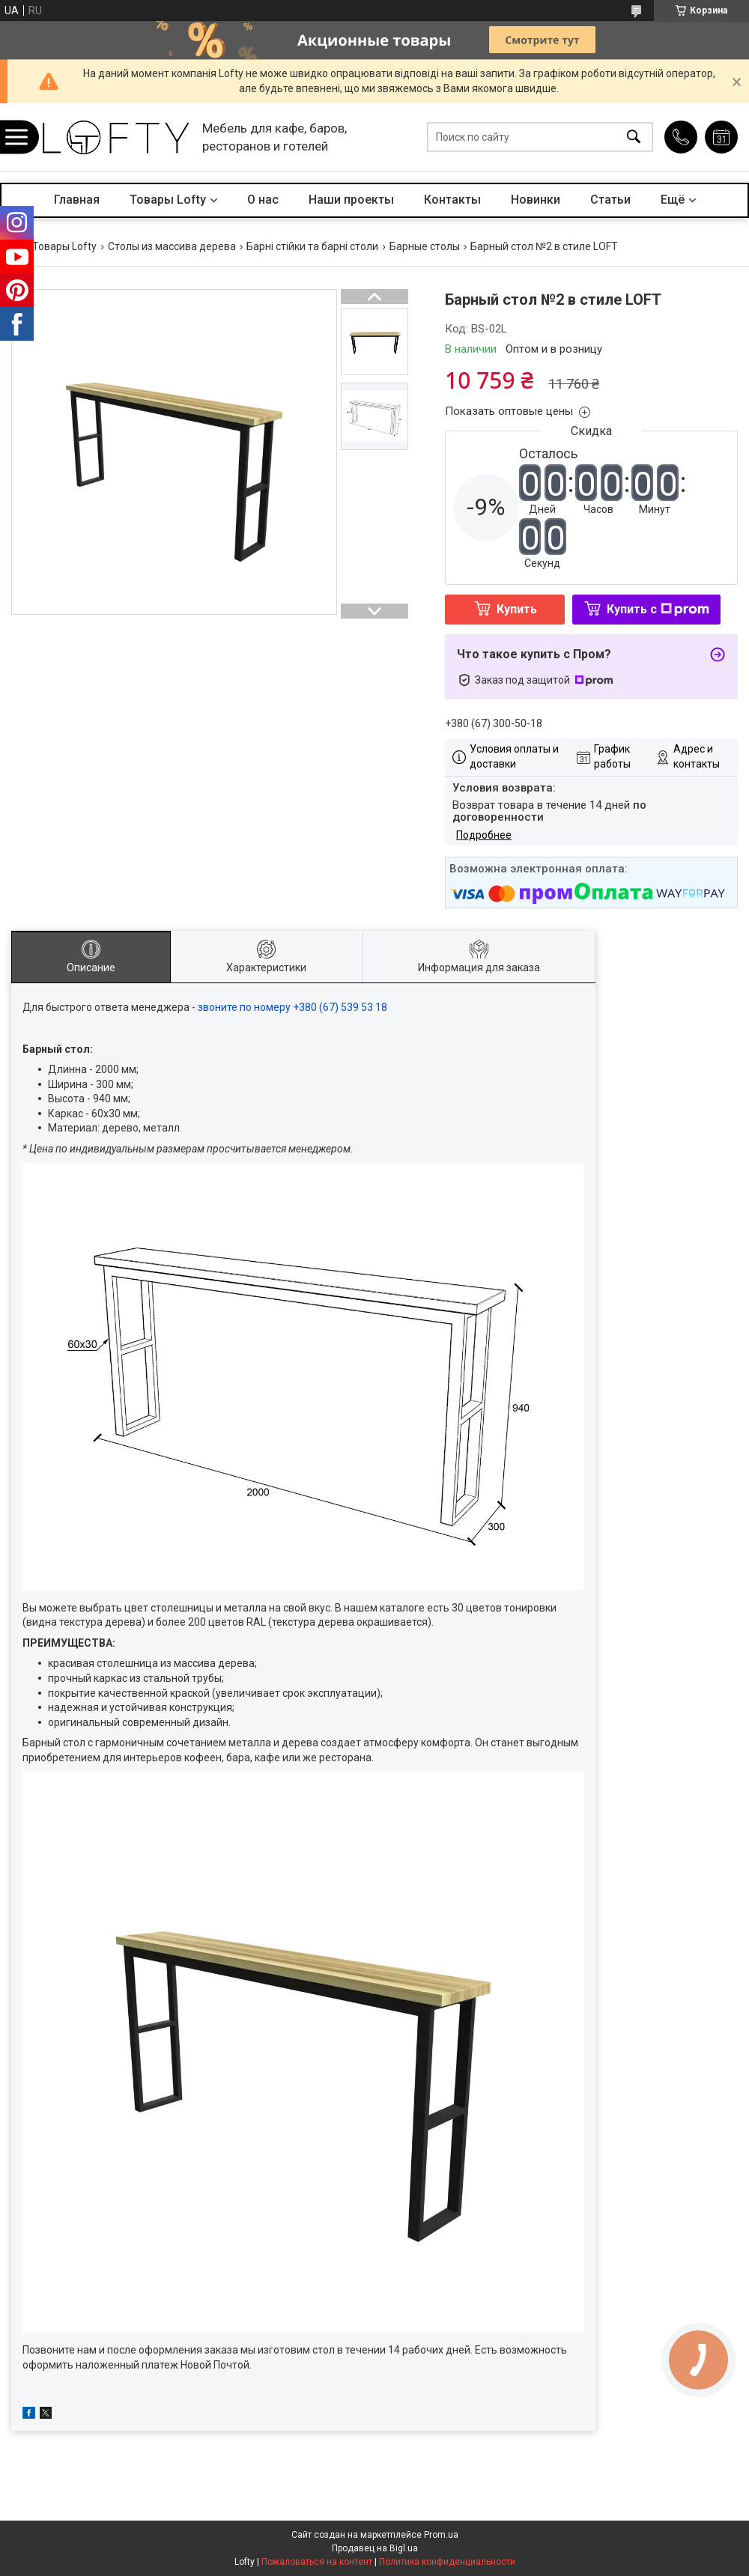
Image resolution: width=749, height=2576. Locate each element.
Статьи (610, 199)
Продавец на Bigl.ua (375, 2548)
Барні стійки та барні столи (312, 246)
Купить (517, 609)
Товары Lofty (168, 199)
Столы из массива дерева (172, 246)
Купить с (658, 609)
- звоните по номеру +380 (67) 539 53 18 (290, 1007)
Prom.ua (441, 2535)
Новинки (535, 199)
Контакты (452, 199)
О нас (263, 199)
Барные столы (424, 246)
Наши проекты (351, 199)
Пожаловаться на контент (316, 2562)
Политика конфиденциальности (447, 2562)
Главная (77, 199)
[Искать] (634, 137)
